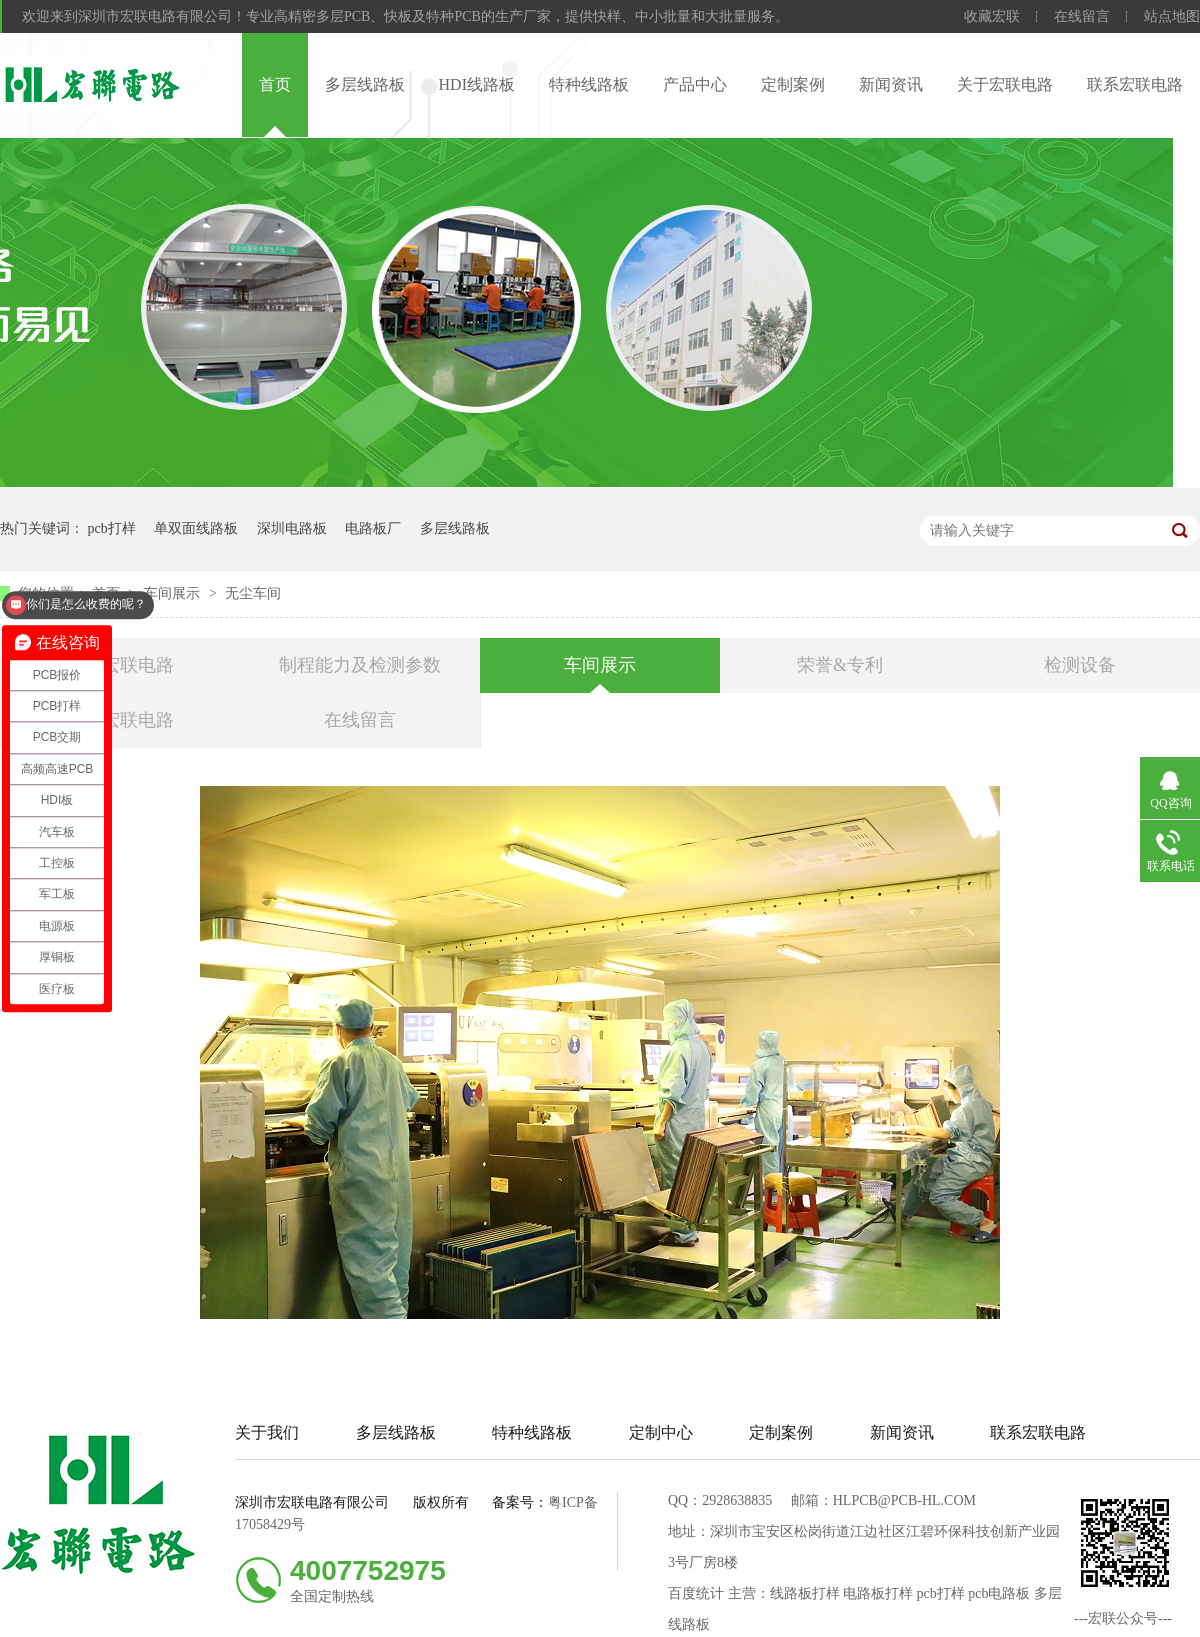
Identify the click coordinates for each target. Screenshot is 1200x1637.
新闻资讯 (891, 84)
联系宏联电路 (1135, 84)
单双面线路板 (196, 528)
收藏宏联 (992, 16)
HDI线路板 (477, 84)
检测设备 (1080, 665)
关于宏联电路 (1005, 84)
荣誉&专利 (840, 665)
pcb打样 (112, 528)
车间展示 (174, 593)
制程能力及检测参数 (360, 665)
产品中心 (695, 84)
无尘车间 (253, 593)
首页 (275, 84)
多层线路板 (365, 84)
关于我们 (267, 1432)
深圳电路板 (292, 528)
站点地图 (1172, 16)
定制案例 (793, 84)
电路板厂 (373, 528)
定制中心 (661, 1432)
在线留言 (1082, 16)
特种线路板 (589, 84)
